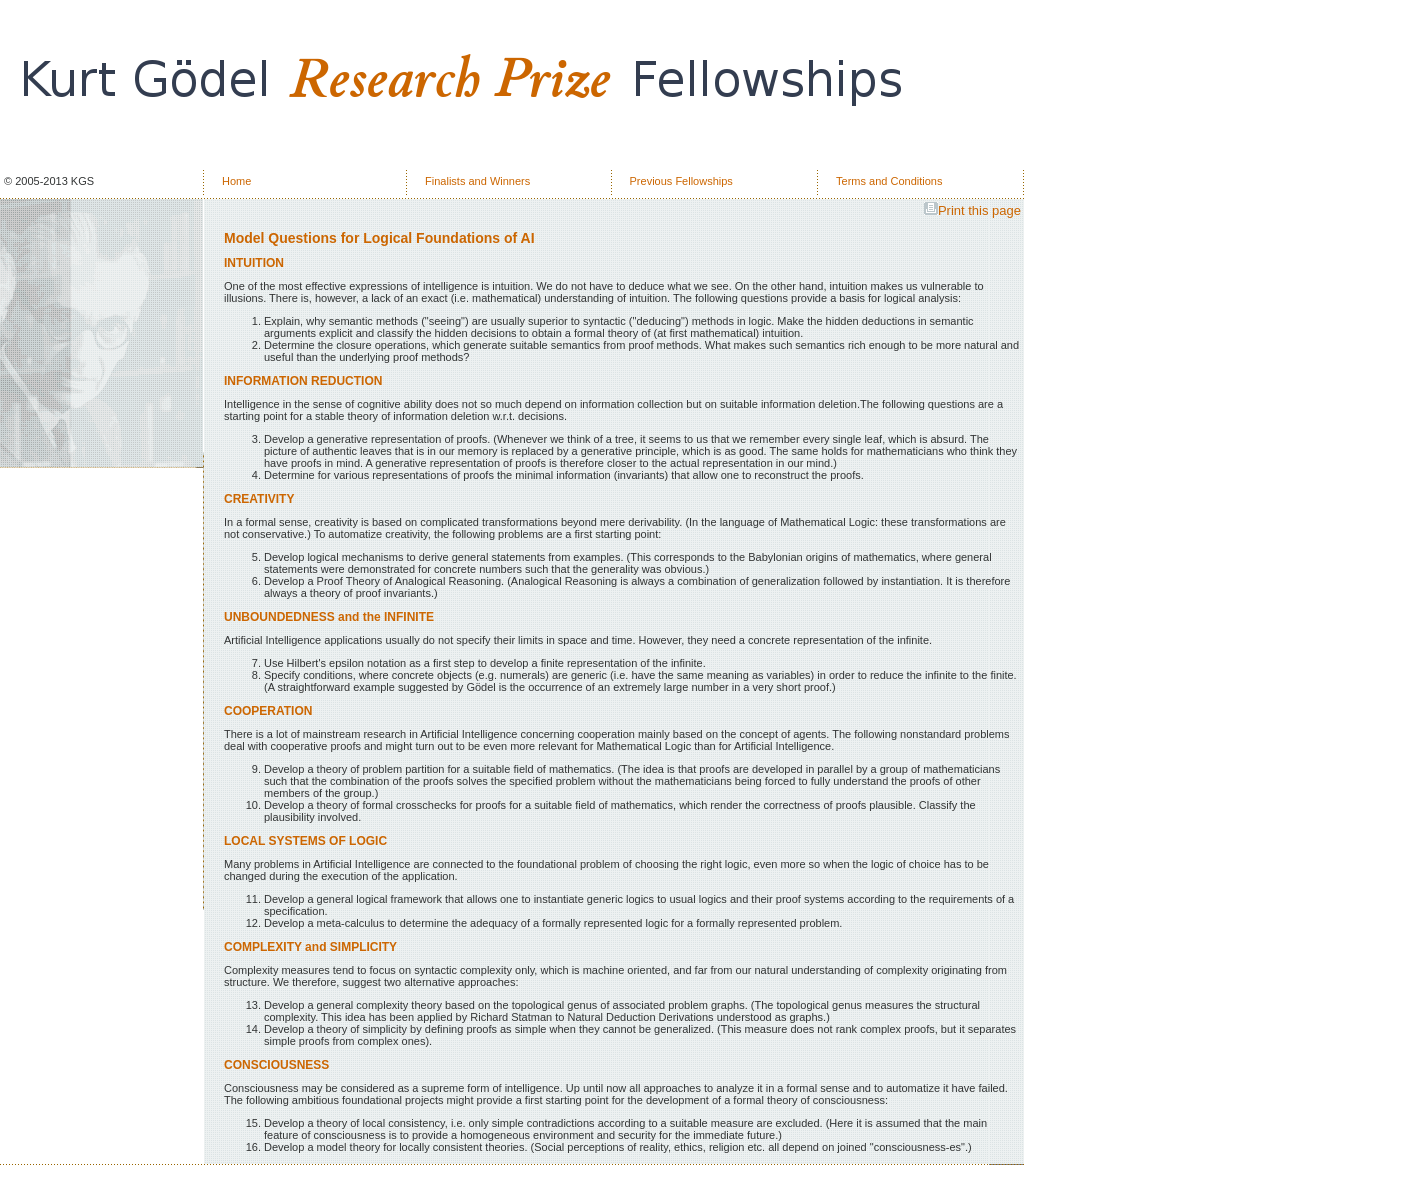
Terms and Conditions (889, 181)
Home (236, 181)
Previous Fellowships (681, 181)
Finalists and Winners (477, 181)
